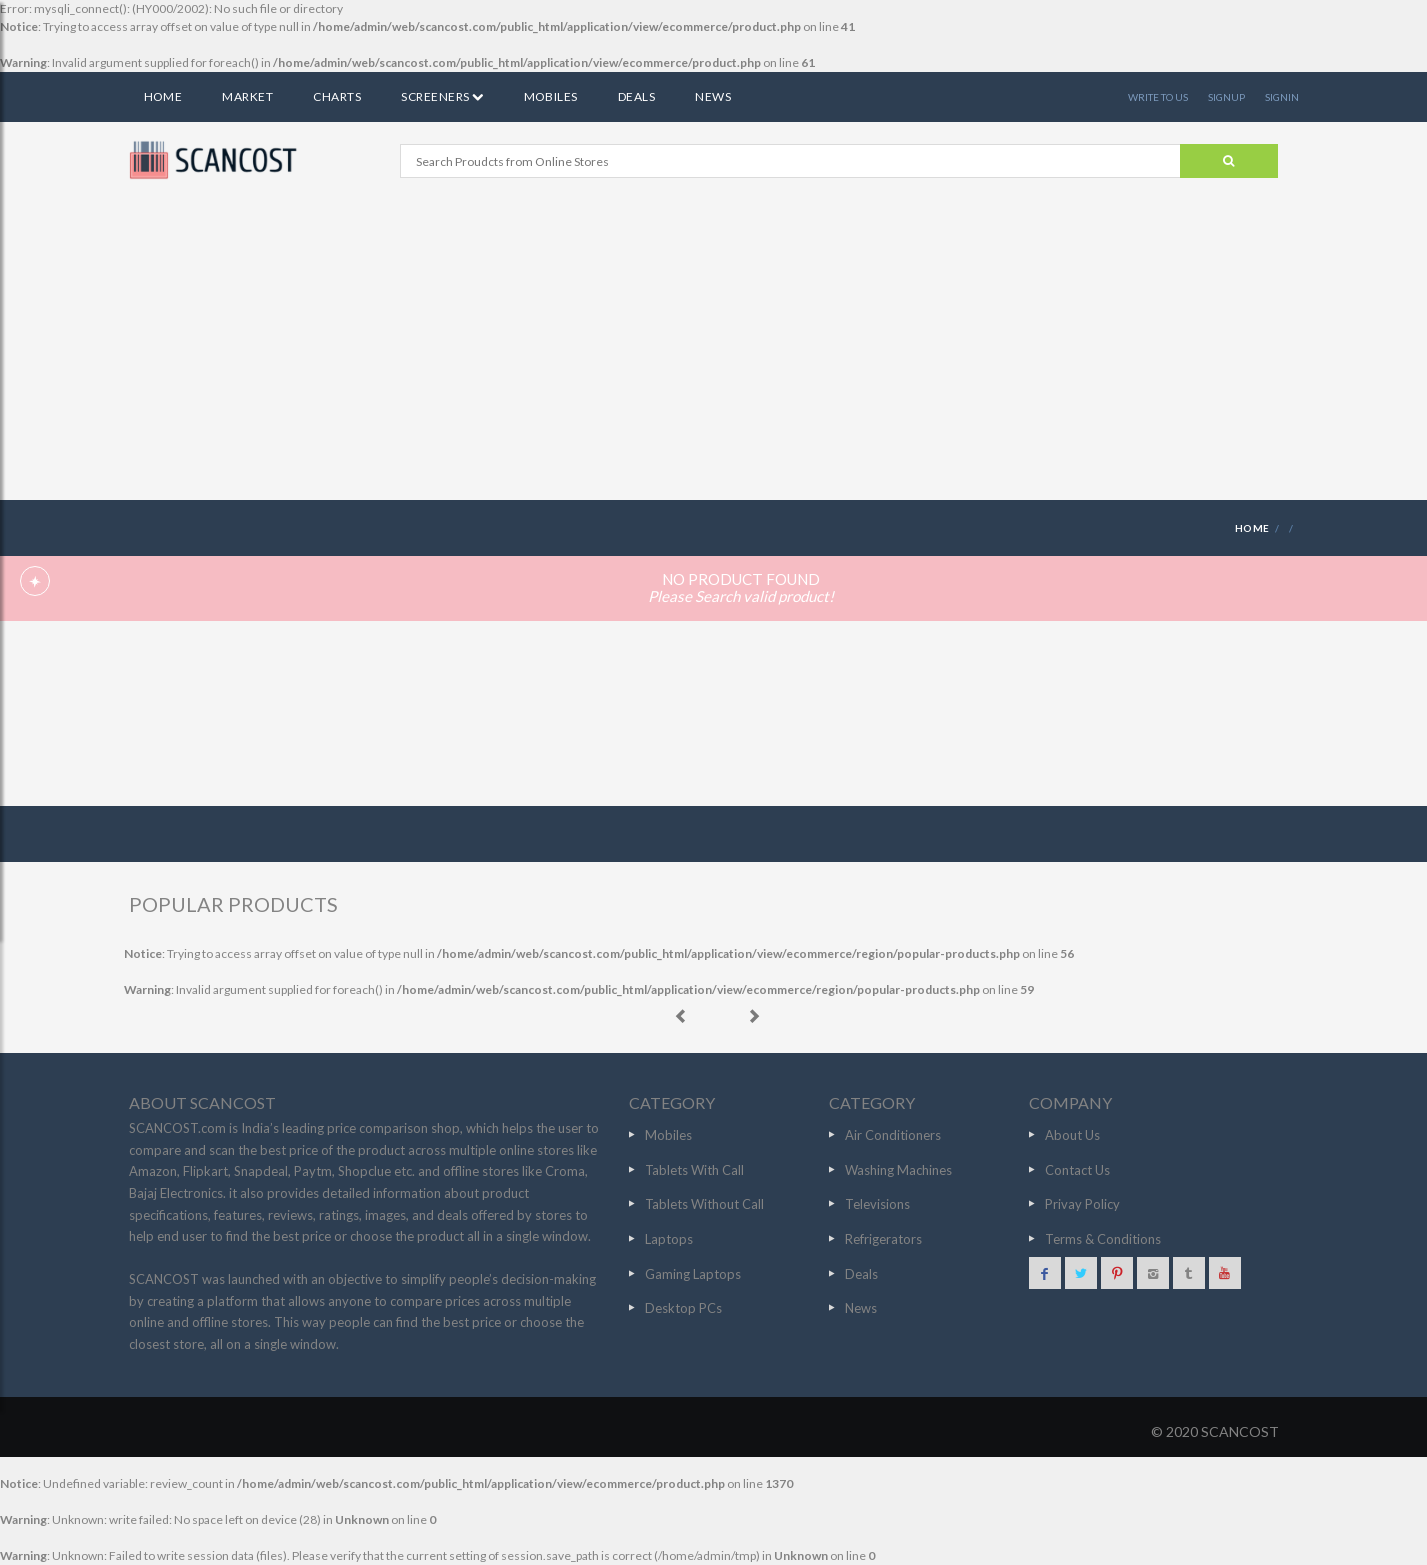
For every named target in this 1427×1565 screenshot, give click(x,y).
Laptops (669, 1239)
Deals (636, 96)
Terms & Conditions (1103, 1239)
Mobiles (551, 96)
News (713, 96)
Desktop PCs (683, 1308)
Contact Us (1077, 1170)
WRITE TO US (1158, 97)
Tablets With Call (694, 1170)
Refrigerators (883, 1239)
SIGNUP (1226, 97)
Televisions (877, 1204)
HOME (1252, 528)
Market (247, 96)
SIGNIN (1282, 97)
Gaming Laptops (693, 1274)
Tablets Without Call (704, 1204)
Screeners (442, 96)
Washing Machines (898, 1170)
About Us (1072, 1135)
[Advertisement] (714, 350)
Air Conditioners (893, 1135)
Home (163, 96)
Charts (337, 96)
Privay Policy (1082, 1204)
